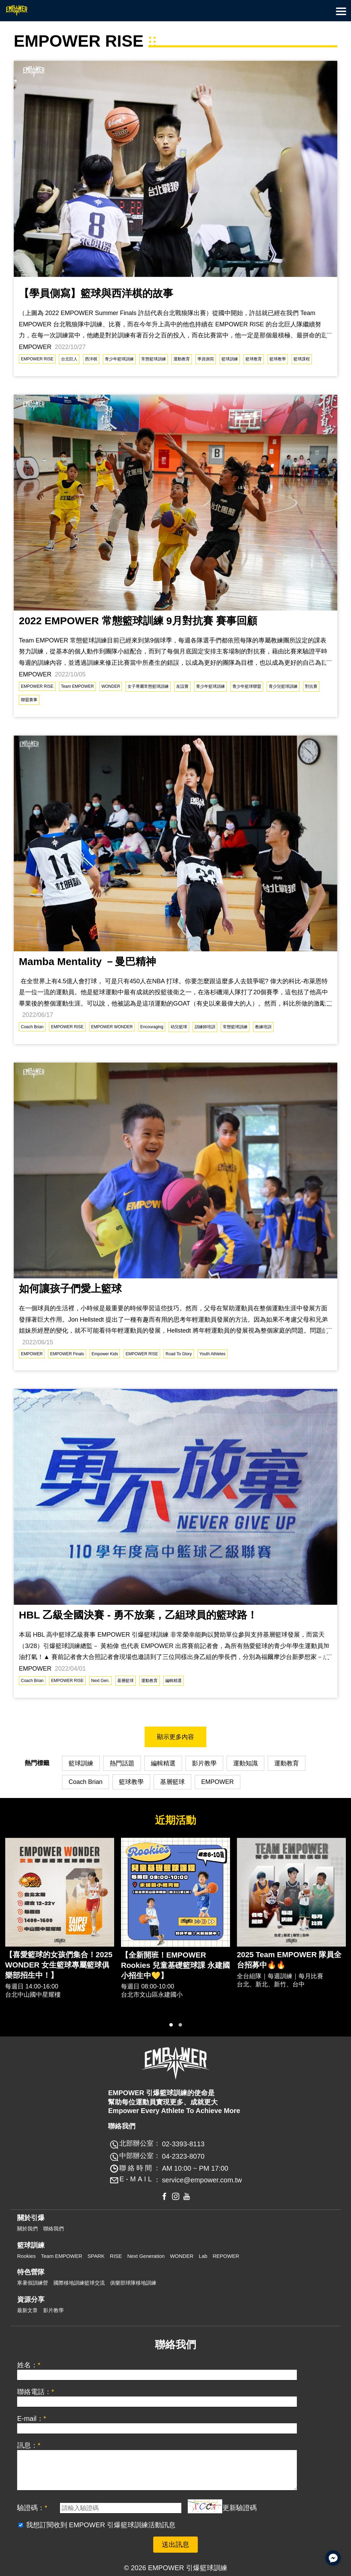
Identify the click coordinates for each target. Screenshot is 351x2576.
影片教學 (204, 1763)
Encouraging (151, 1026)
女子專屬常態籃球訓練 (148, 686)
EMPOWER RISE (37, 359)
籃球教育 (253, 359)
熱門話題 (122, 1763)
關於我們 (27, 2228)
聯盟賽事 (29, 699)
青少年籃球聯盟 (246, 686)
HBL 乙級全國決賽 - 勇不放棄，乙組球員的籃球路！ (138, 1615)
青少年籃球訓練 (119, 359)
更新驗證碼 (239, 2507)
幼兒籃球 (179, 1026)
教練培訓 (263, 1026)
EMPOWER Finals (67, 1353)
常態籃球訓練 (153, 359)
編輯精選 (173, 1680)
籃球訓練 (229, 359)
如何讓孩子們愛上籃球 (70, 1288)
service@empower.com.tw (202, 2180)
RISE (116, 2256)
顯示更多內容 (175, 1736)
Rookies (26, 2256)
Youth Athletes (212, 1353)
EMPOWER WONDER (112, 1026)
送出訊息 (175, 2544)
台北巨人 (69, 359)
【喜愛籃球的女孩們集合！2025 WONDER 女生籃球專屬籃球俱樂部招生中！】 (58, 1965)
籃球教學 (277, 359)
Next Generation (146, 2256)
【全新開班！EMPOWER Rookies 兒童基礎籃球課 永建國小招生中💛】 (175, 1965)
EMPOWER (32, 1353)
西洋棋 (91, 359)
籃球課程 (301, 359)
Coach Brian (32, 1026)
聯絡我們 (53, 2228)
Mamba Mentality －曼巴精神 (87, 961)
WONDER (110, 686)
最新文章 (27, 2310)
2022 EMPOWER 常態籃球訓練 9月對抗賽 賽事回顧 (138, 620)
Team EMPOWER (77, 686)
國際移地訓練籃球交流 (79, 2283)
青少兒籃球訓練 (283, 686)
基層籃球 (125, 1680)
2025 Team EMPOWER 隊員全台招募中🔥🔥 (289, 1959)
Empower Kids (105, 1353)
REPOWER (226, 2256)
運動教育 (181, 359)
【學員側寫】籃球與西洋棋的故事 (96, 293)
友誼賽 (182, 686)
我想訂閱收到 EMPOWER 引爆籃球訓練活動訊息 (101, 2525)
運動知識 (245, 1763)
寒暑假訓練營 (32, 2283)
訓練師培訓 (205, 1026)
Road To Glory (179, 1353)
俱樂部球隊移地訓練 (133, 2283)
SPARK (96, 2256)
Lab (203, 2256)
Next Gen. (100, 1680)
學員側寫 (205, 359)
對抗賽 (311, 686)
